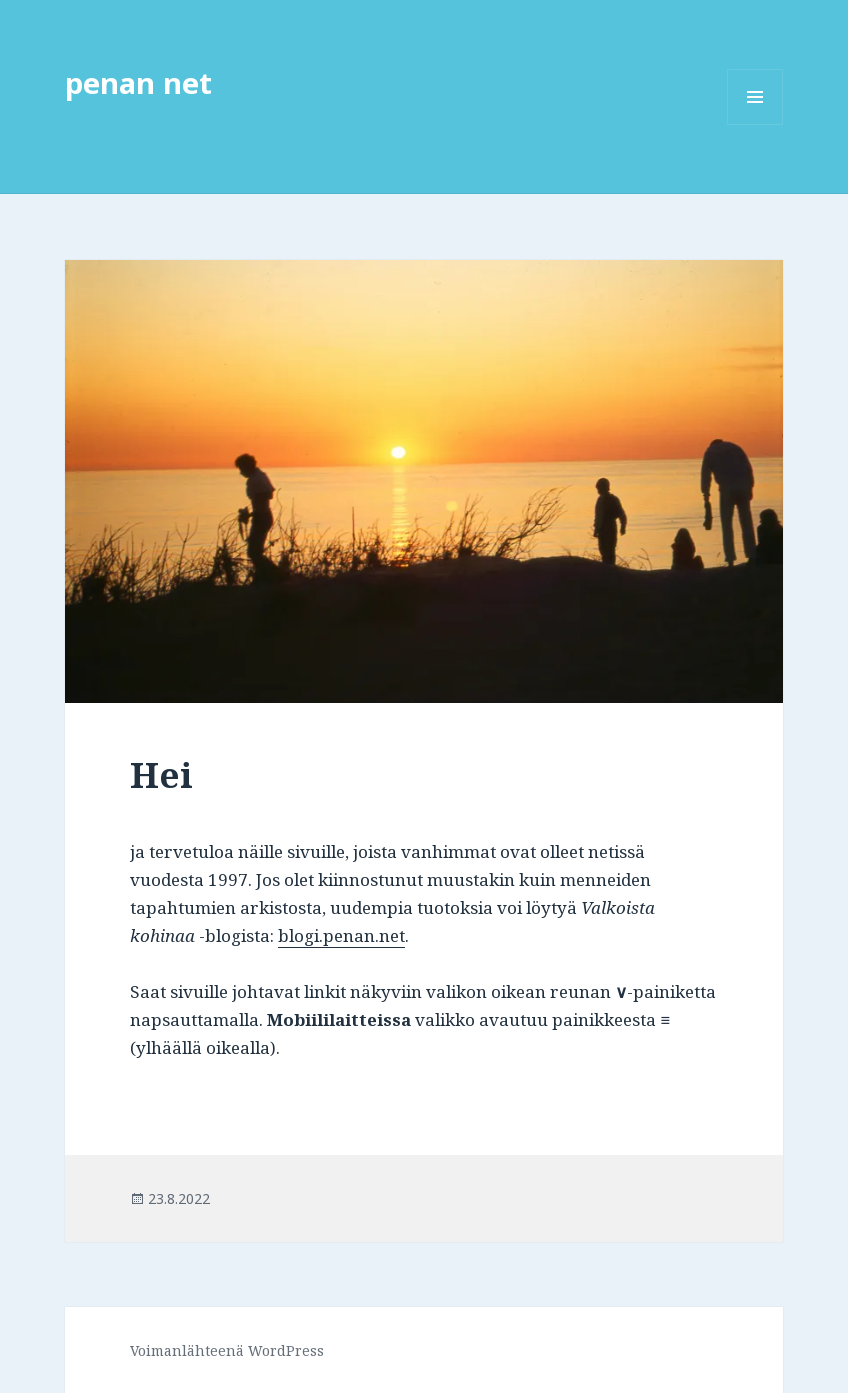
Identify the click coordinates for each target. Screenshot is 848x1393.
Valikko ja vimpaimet (755, 124)
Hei (161, 774)
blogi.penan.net (341, 935)
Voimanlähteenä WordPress (227, 1350)
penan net (138, 82)
